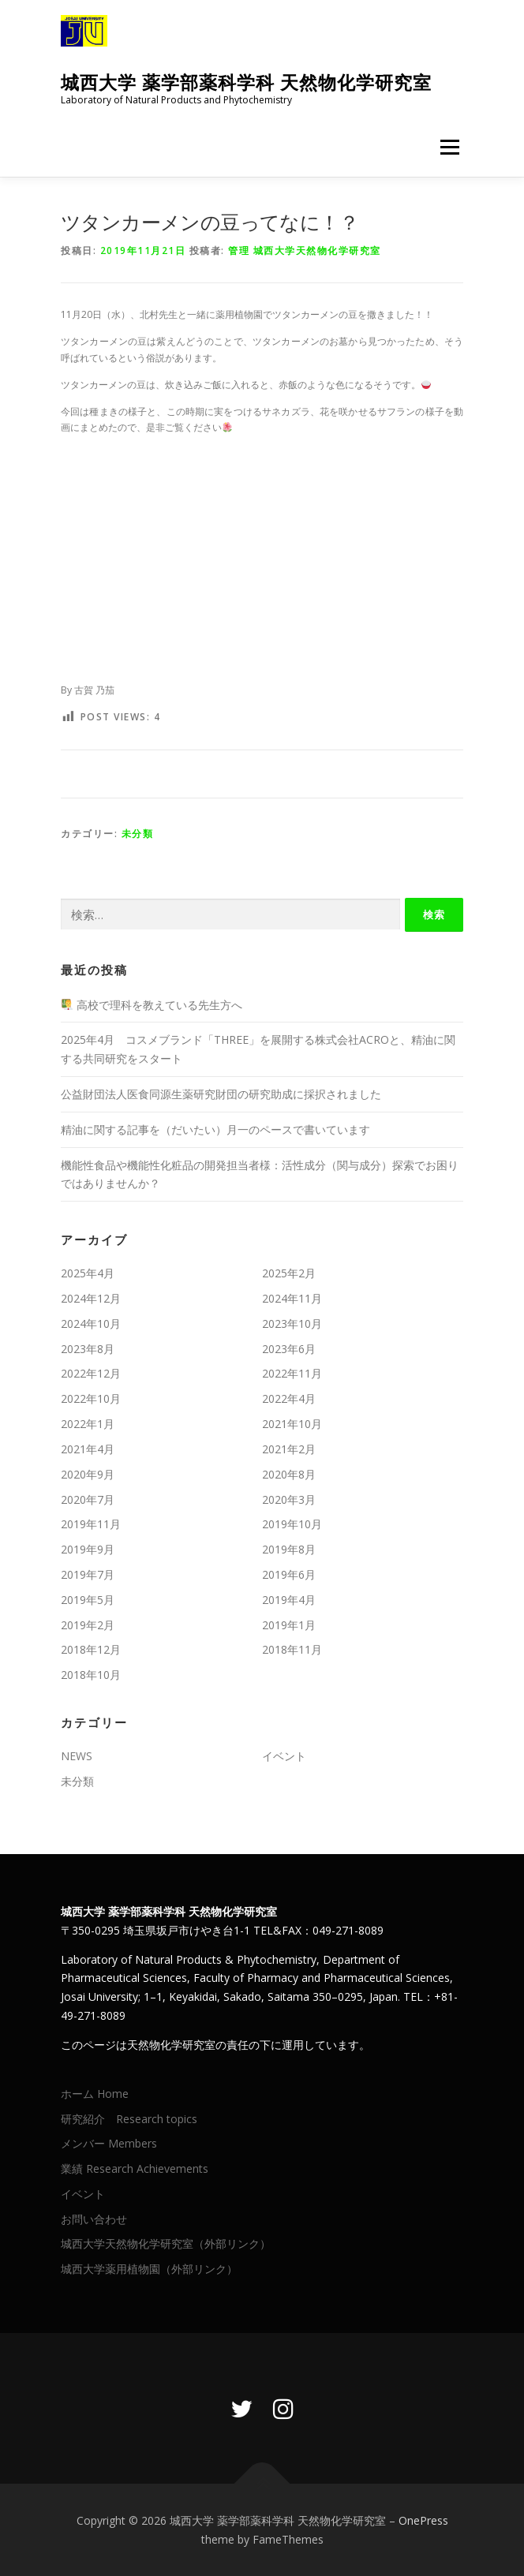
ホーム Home (95, 2093)
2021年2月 (289, 1448)
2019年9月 (87, 1549)
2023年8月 (87, 1348)
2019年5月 (87, 1599)
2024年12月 (91, 1298)
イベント (284, 1755)
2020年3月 (289, 1499)
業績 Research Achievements (136, 2168)
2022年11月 (292, 1373)
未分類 (138, 833)
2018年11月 (292, 1649)
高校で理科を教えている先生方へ (152, 1004)
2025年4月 (87, 1273)
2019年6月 (289, 1574)
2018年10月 (91, 1674)
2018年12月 (91, 1649)
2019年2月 (87, 1624)
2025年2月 (289, 1273)
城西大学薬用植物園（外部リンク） (149, 2268)
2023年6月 (289, 1348)
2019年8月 (289, 1549)
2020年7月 (87, 1499)
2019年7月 (87, 1574)
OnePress (423, 2520)
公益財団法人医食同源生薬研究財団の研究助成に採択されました (221, 1093)
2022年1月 (87, 1423)
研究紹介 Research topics (129, 2118)
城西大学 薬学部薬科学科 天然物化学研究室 (246, 82)
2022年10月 (91, 1398)
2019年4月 (289, 1599)
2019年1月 (289, 1624)
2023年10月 (292, 1323)
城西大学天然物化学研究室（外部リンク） (166, 2243)
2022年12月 (91, 1373)
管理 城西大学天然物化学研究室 (304, 250)
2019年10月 (292, 1523)
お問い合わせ (94, 2218)
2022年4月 (289, 1398)
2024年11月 (292, 1298)
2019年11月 (91, 1523)
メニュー (449, 147)
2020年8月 (289, 1474)
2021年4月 (87, 1448)
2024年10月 (91, 1323)
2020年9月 (87, 1474)
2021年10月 (292, 1423)
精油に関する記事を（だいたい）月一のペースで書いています (221, 1129)
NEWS (76, 1755)
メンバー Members (109, 2143)
